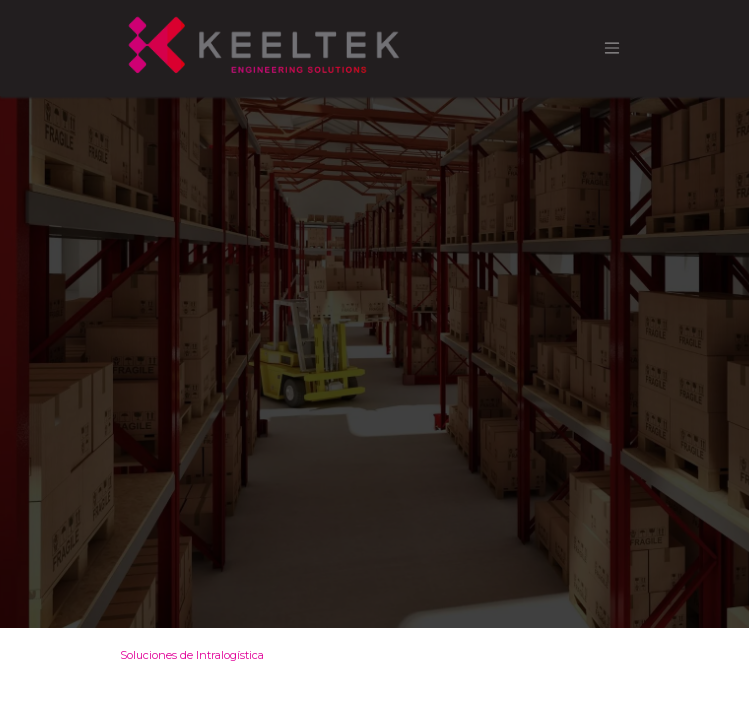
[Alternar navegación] (612, 48)
